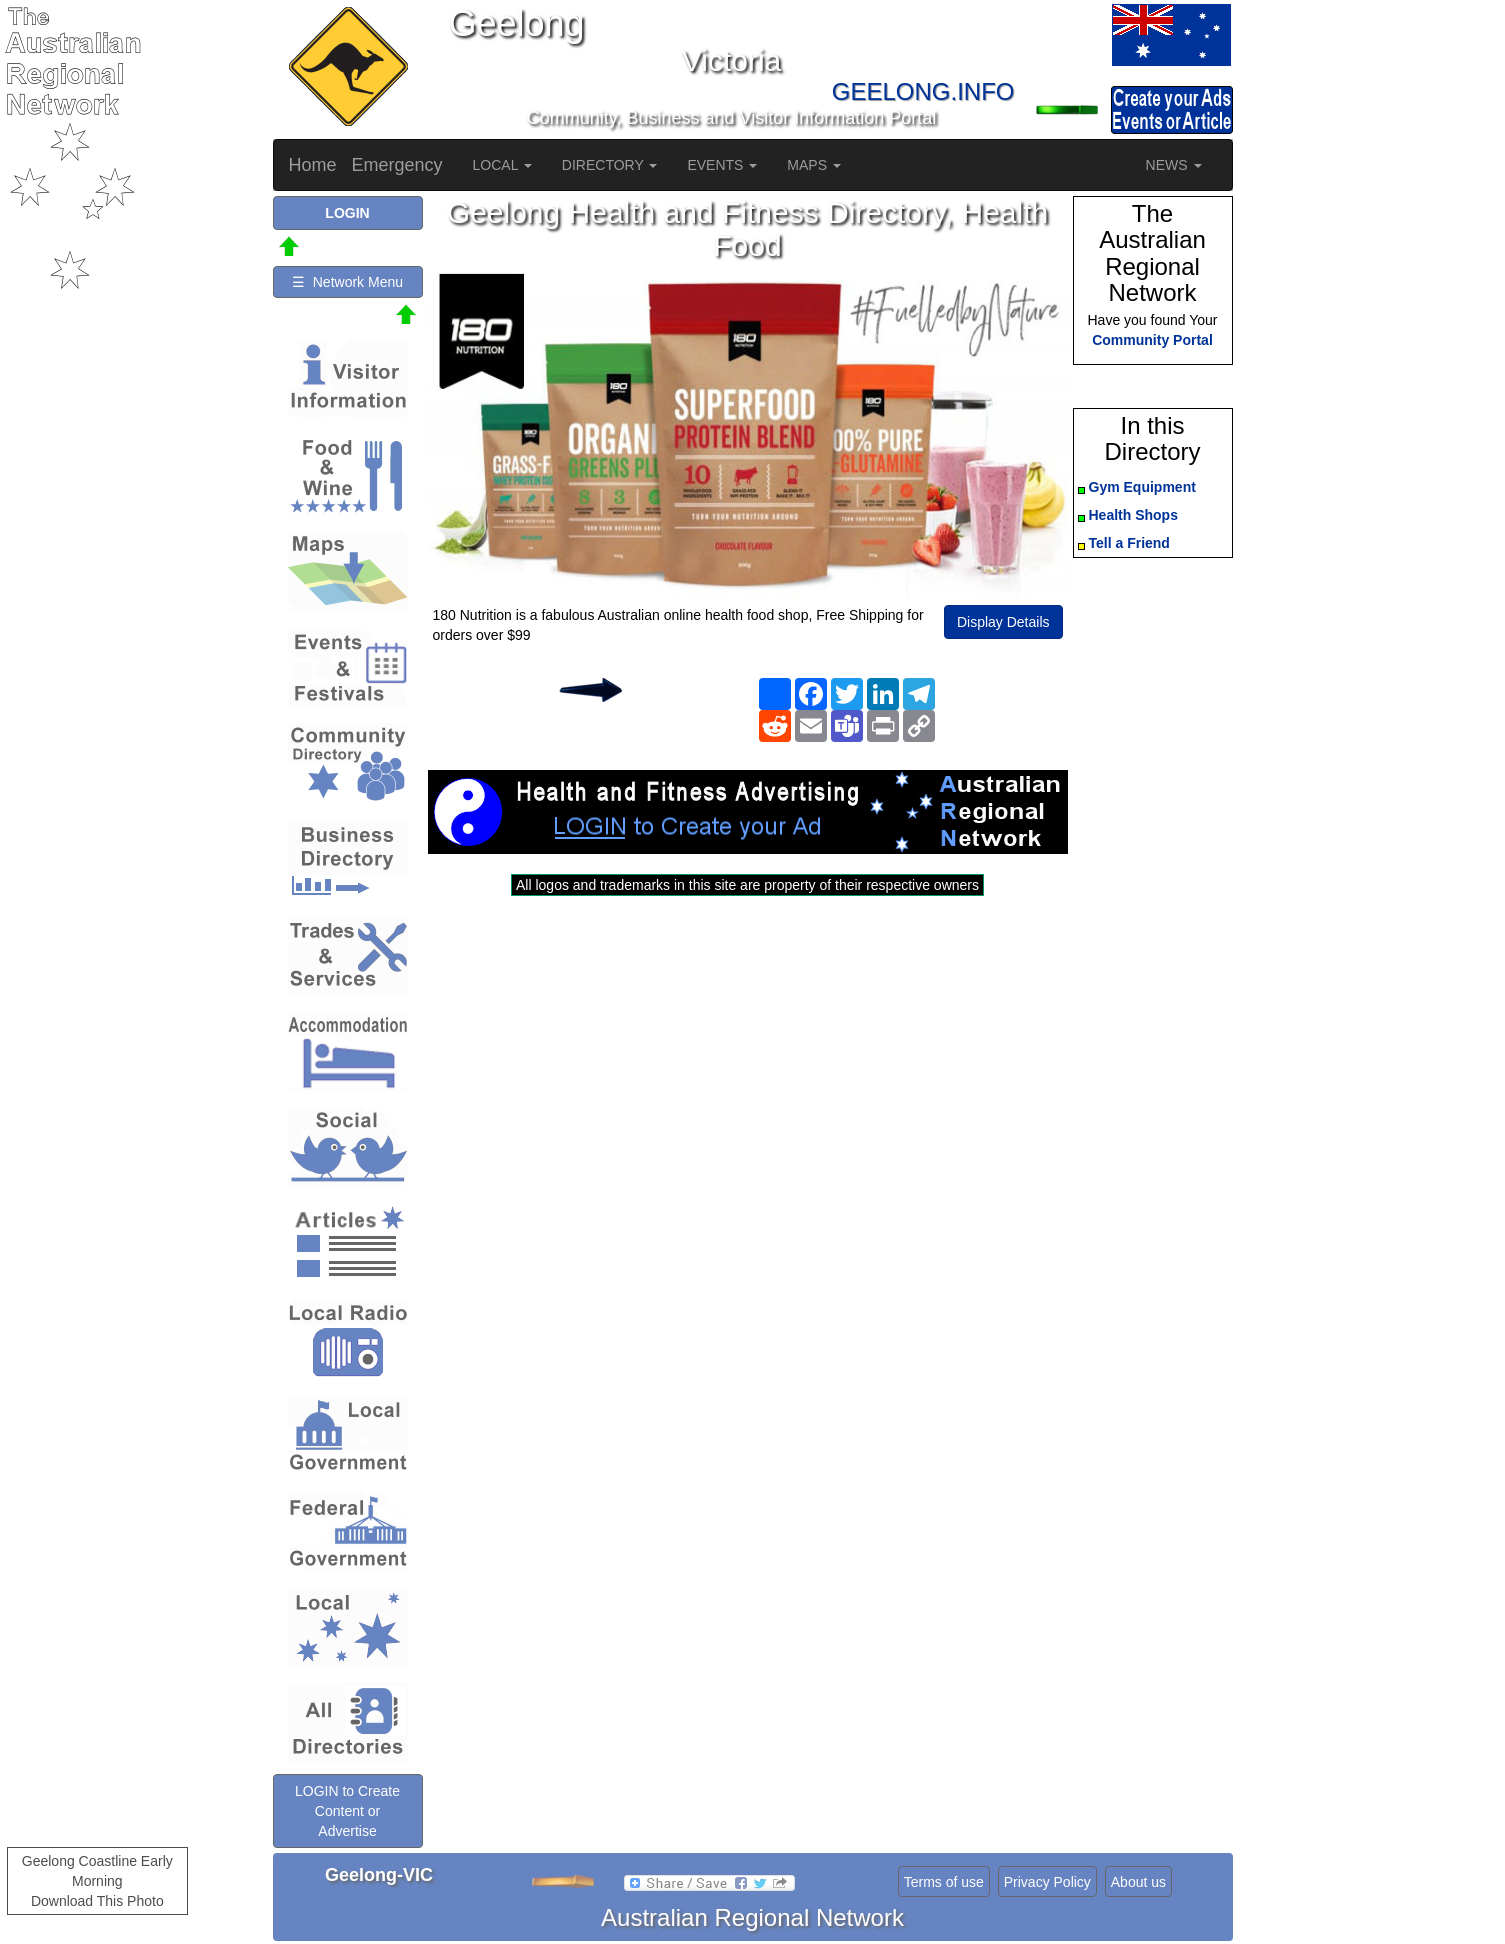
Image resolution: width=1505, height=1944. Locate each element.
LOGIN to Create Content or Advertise (347, 1811)
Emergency (397, 165)
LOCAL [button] (502, 165)
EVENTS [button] (722, 165)
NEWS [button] (1174, 165)
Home (313, 165)
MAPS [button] (814, 165)
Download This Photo (97, 1901)
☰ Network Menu (347, 282)
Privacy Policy (1047, 1882)
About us (1138, 1882)
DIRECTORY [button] (610, 165)
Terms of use (944, 1882)
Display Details (1003, 622)
